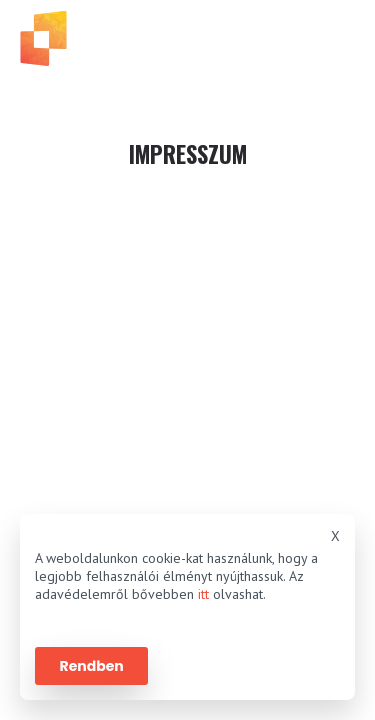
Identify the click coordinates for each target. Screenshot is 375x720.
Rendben (92, 666)
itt (203, 594)
